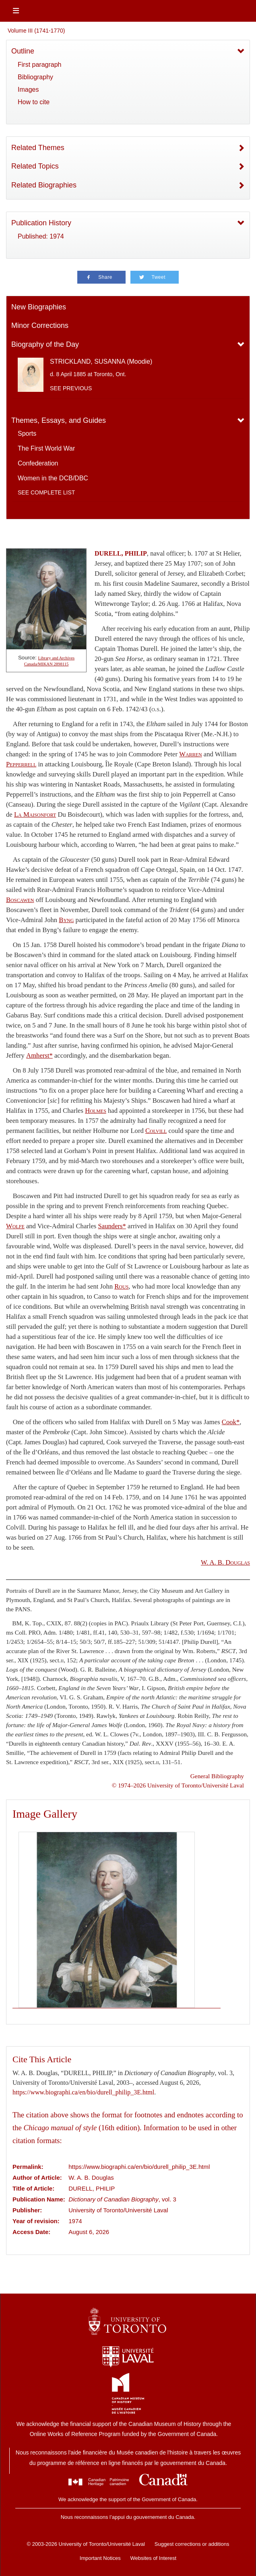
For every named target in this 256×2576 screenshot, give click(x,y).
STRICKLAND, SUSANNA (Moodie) (101, 361)
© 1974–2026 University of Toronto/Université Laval (178, 1785)
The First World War (46, 448)
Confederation (38, 463)
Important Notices (100, 2558)
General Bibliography (217, 1776)
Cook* (230, 1422)
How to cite (34, 102)
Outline (22, 51)
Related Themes (37, 148)
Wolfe (15, 1226)
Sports (27, 433)
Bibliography (35, 77)
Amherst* (39, 1055)
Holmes (95, 1110)
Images (28, 89)
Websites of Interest (153, 2558)
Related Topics (35, 166)
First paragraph (40, 64)
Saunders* (112, 1226)
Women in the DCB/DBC (53, 478)
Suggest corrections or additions (192, 2544)
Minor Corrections (39, 325)
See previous (71, 388)
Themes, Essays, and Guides (58, 420)
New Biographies (38, 307)
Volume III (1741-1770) (36, 30)
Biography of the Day (45, 344)
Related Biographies (43, 185)
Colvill (156, 1131)
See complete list (46, 492)
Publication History (41, 223)
